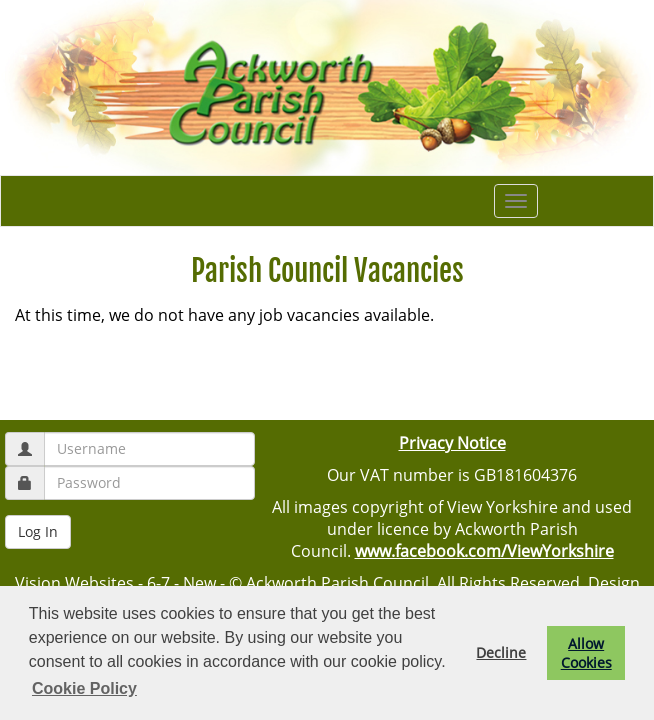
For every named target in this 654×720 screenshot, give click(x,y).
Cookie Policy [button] (84, 688)
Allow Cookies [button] (586, 653)
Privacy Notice (452, 443)
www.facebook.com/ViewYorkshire (484, 551)
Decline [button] (501, 652)
